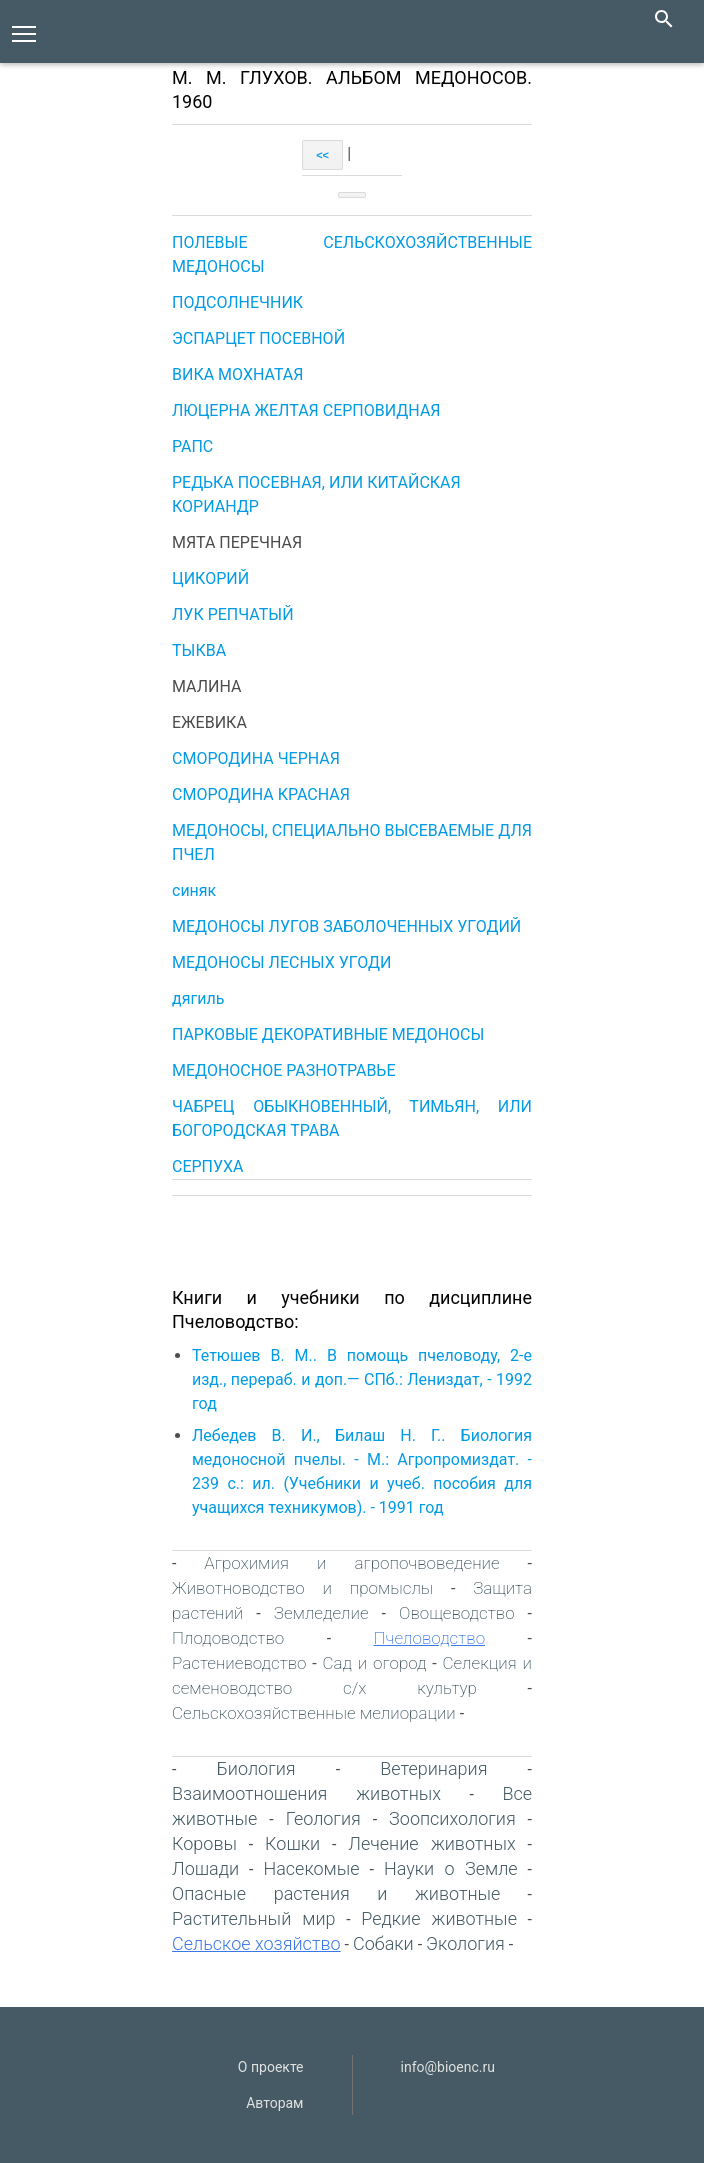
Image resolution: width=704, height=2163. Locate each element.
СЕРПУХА (208, 1166)
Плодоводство (228, 1638)
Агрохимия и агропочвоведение (351, 1563)
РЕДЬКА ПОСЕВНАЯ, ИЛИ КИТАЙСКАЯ (316, 482)
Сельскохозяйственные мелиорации (314, 1713)
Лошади (205, 1868)
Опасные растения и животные (336, 1893)
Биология (256, 1768)
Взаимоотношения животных (306, 1793)
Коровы (204, 1843)
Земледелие (321, 1613)
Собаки (383, 1943)
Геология (323, 1818)
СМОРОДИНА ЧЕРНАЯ (256, 758)
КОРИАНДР (215, 506)
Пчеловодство (430, 1638)
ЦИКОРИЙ (210, 578)
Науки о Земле (451, 1868)
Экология (465, 1943)
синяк (194, 890)
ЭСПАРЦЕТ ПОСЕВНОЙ (258, 338)
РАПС (192, 446)
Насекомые (311, 1868)
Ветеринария (433, 1768)
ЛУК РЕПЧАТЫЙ (233, 614)
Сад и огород (374, 1663)
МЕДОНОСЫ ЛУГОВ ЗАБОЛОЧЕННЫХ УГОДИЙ (346, 926)
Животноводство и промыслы (302, 1588)
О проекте (271, 2067)
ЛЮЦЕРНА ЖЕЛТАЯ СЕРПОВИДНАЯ (306, 410)
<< (322, 155)
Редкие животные (439, 1918)
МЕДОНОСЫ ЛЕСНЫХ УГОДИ (281, 962)
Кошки (292, 1843)
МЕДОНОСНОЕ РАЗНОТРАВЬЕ (284, 1070)
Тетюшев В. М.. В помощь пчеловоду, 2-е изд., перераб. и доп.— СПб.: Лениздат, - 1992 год (362, 1379)
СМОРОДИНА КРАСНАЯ (261, 794)
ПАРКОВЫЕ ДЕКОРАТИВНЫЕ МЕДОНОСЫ (328, 1034)
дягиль (198, 998)
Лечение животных (431, 1843)
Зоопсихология (452, 1818)
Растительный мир (254, 1918)
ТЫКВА (199, 650)
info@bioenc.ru (448, 2067)
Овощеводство (457, 1613)
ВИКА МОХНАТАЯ (237, 374)
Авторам (274, 2103)
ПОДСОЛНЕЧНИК (237, 302)
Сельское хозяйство (256, 1943)
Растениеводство (239, 1663)
